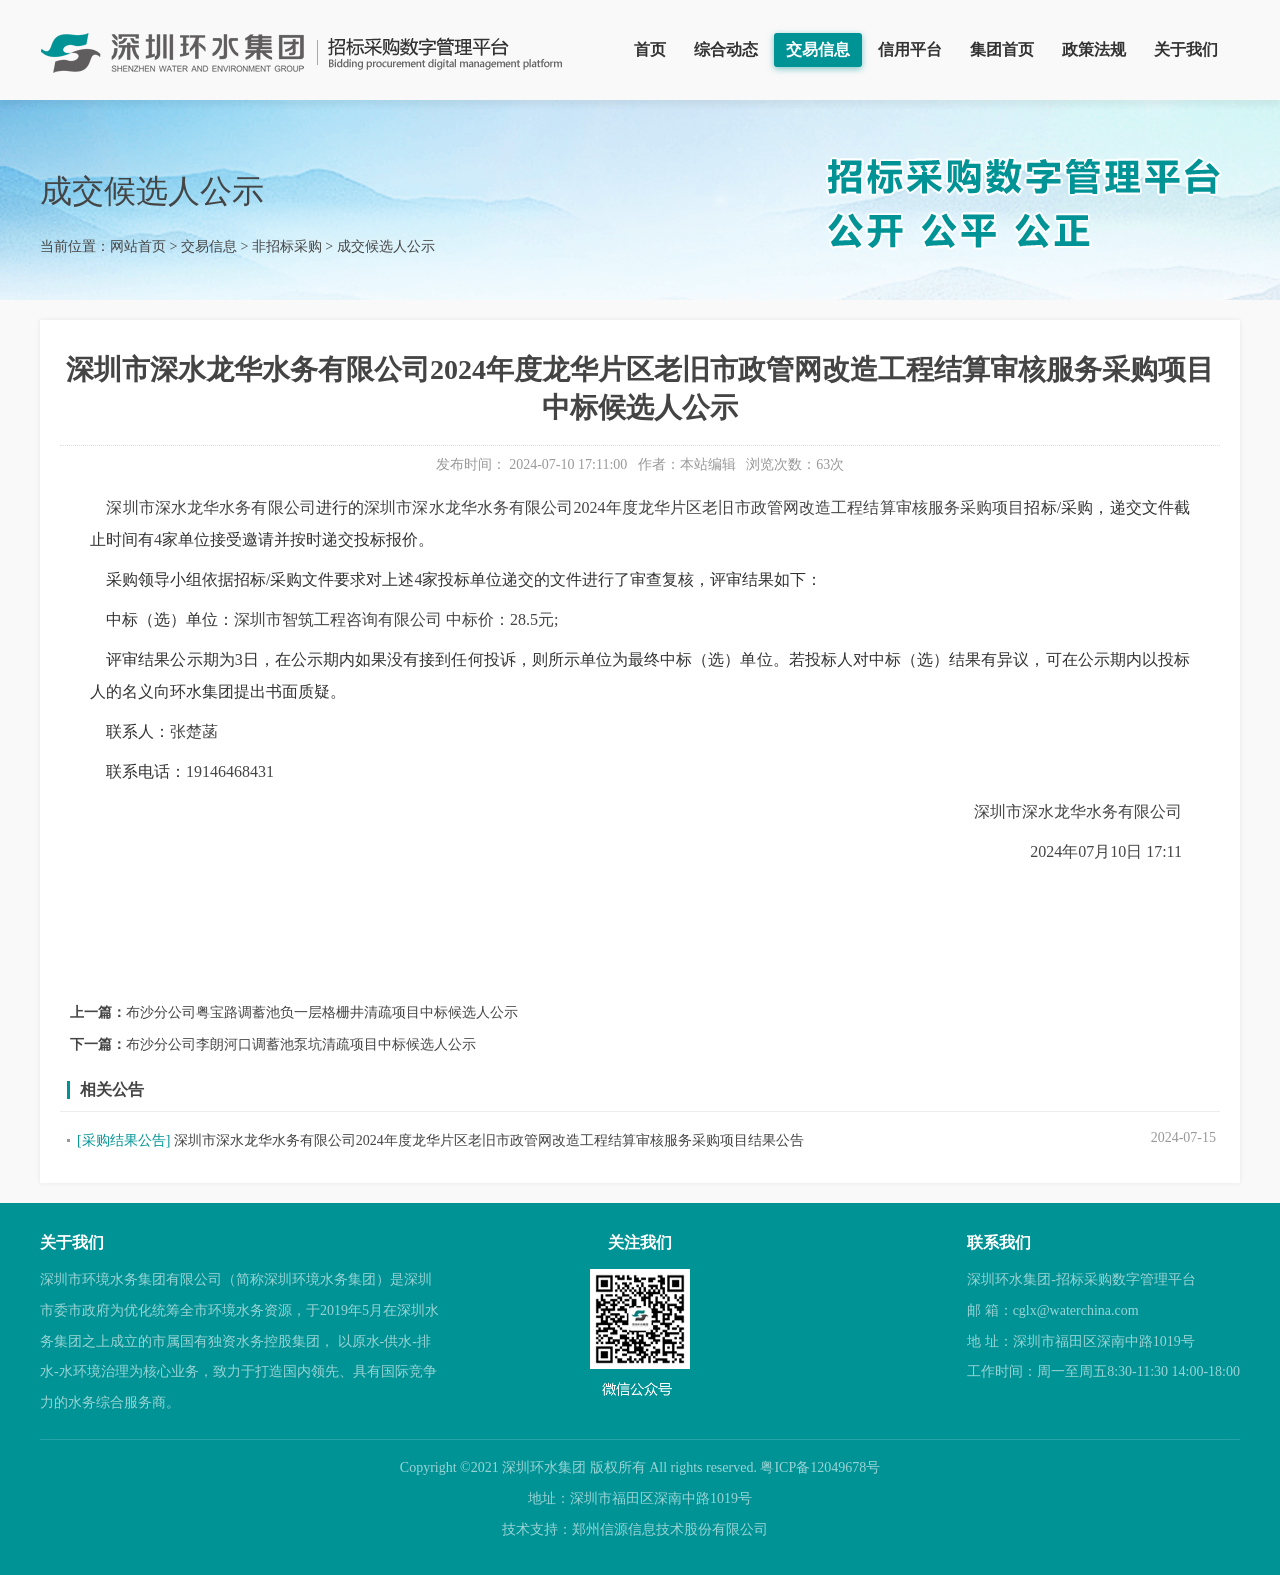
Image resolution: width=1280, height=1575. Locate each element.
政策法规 (1094, 49)
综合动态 (726, 49)
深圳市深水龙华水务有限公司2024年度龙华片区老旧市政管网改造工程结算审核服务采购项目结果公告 (489, 1140)
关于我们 (1186, 49)
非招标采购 (287, 246)
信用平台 (910, 49)
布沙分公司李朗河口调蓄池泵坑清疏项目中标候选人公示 (301, 1044)
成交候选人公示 (386, 246)
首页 (650, 49)
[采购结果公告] (123, 1140)
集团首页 (1002, 49)
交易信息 (818, 49)
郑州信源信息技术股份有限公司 (670, 1529)
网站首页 (138, 246)
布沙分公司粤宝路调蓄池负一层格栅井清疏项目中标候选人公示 (322, 1012)
